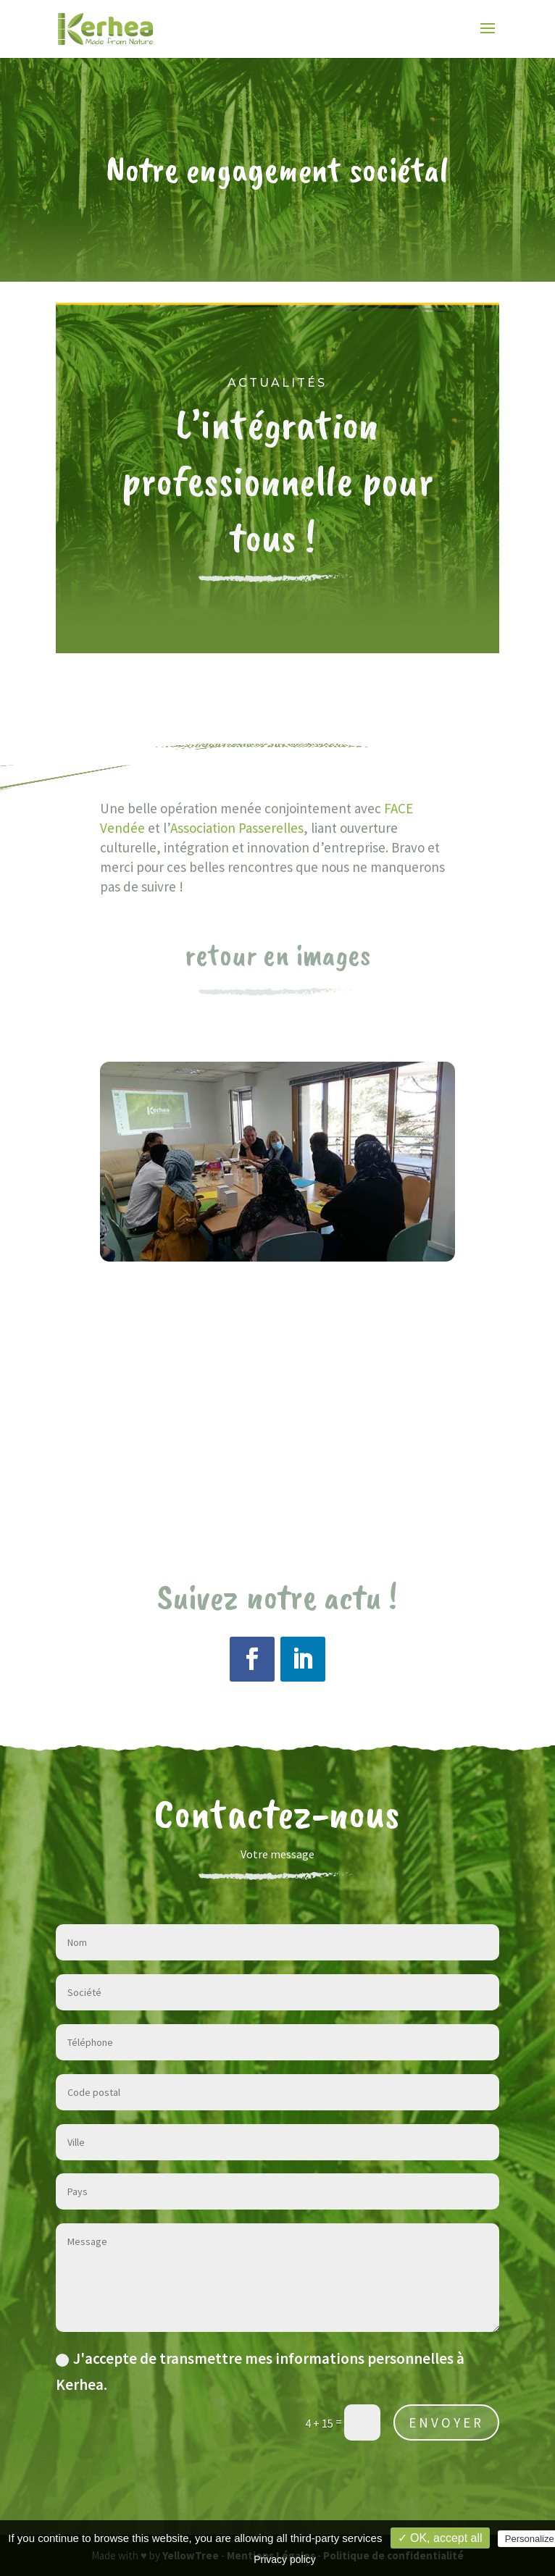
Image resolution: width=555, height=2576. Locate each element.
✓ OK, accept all (440, 2538)
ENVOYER (446, 2422)
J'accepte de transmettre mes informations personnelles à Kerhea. (260, 2371)
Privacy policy (285, 2559)
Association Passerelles (237, 827)
